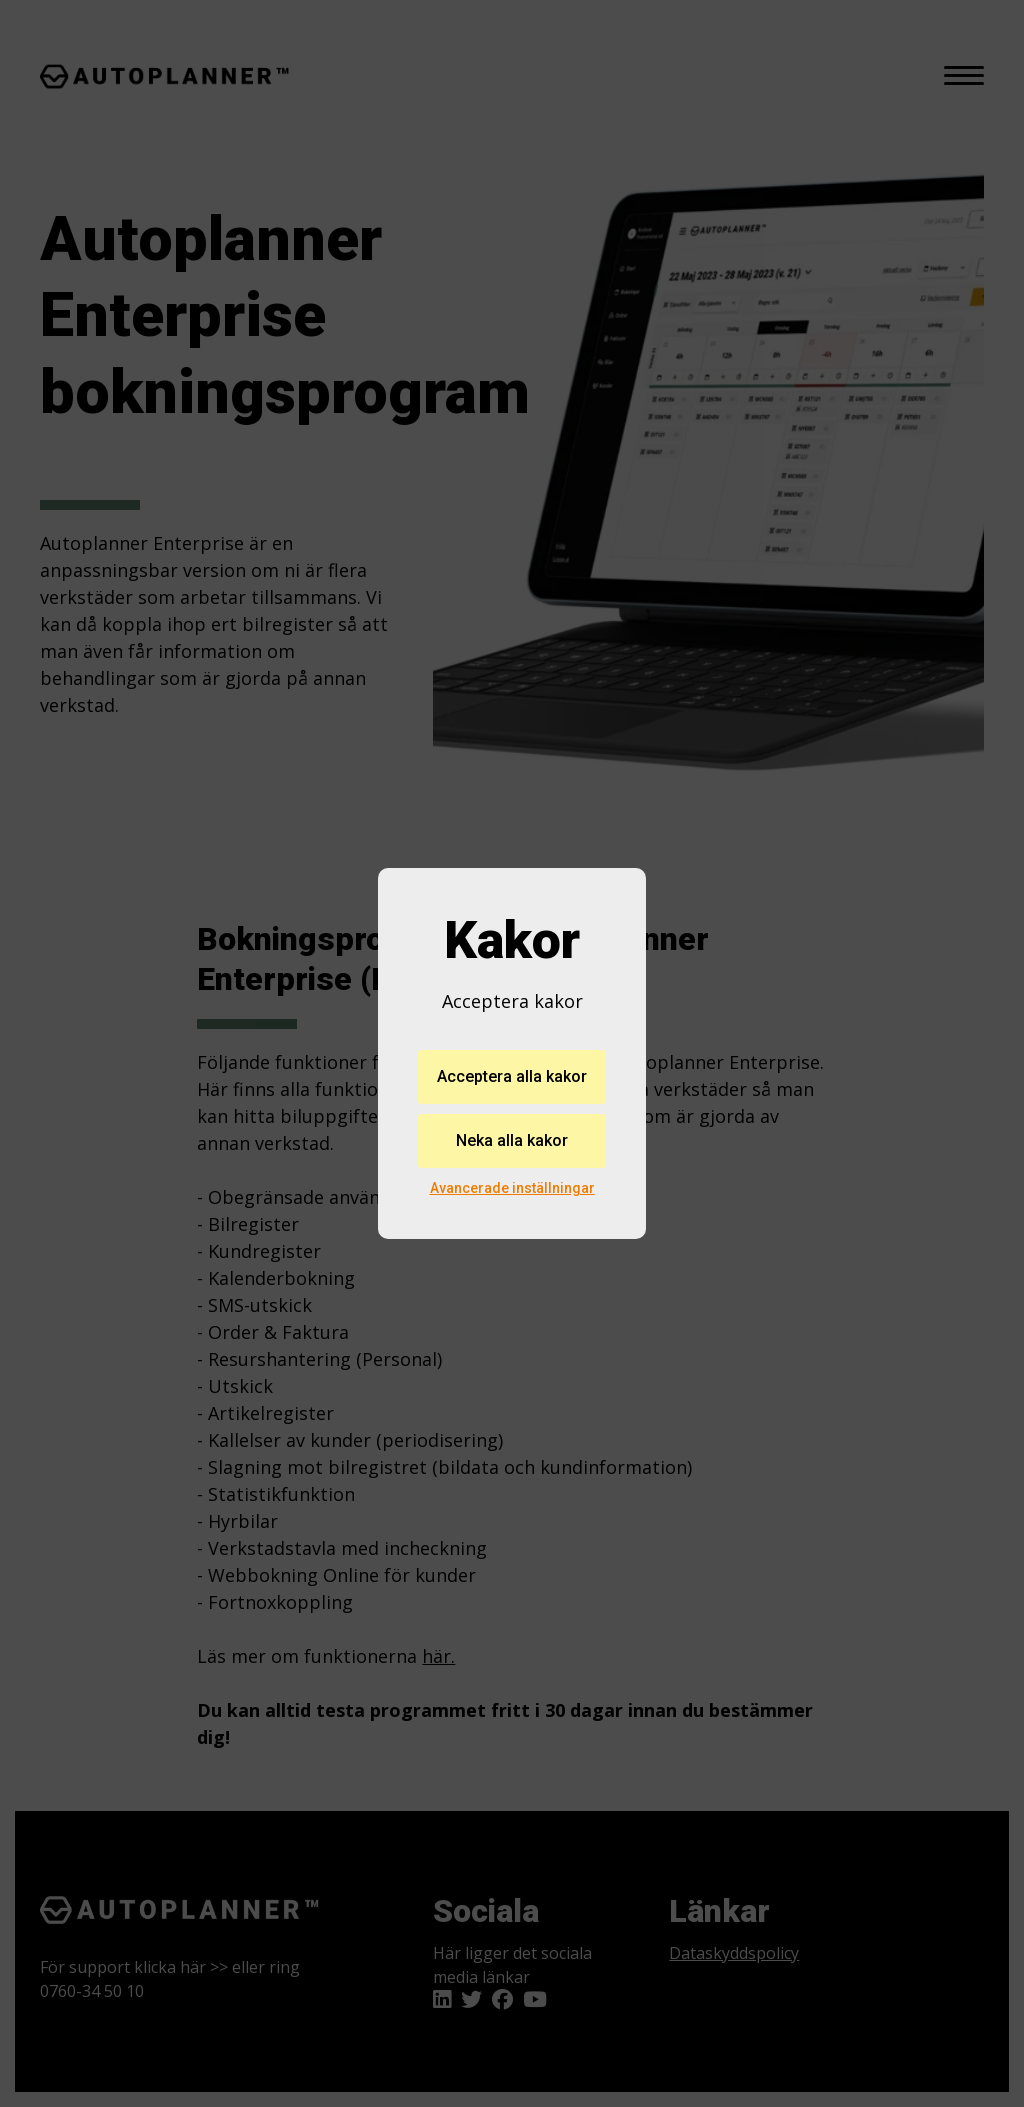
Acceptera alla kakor (512, 1076)
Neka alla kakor (512, 1140)
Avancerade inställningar (512, 1188)
